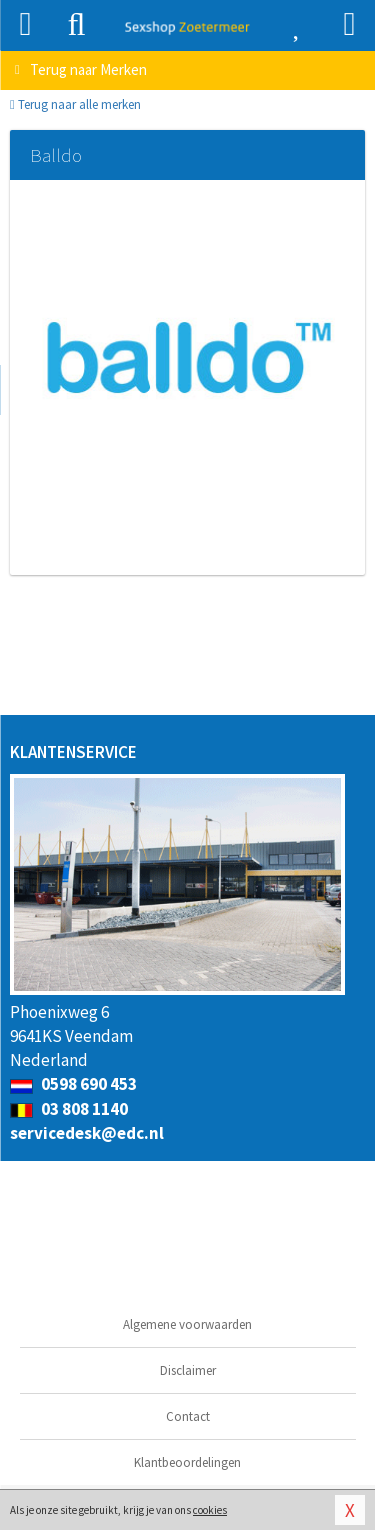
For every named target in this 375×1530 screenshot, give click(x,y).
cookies (210, 1510)
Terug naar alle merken (75, 104)
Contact (188, 1416)
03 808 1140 (69, 1109)
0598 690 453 (73, 1084)
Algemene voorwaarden (187, 1324)
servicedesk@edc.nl (87, 1133)
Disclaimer (188, 1370)
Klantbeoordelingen (187, 1462)
